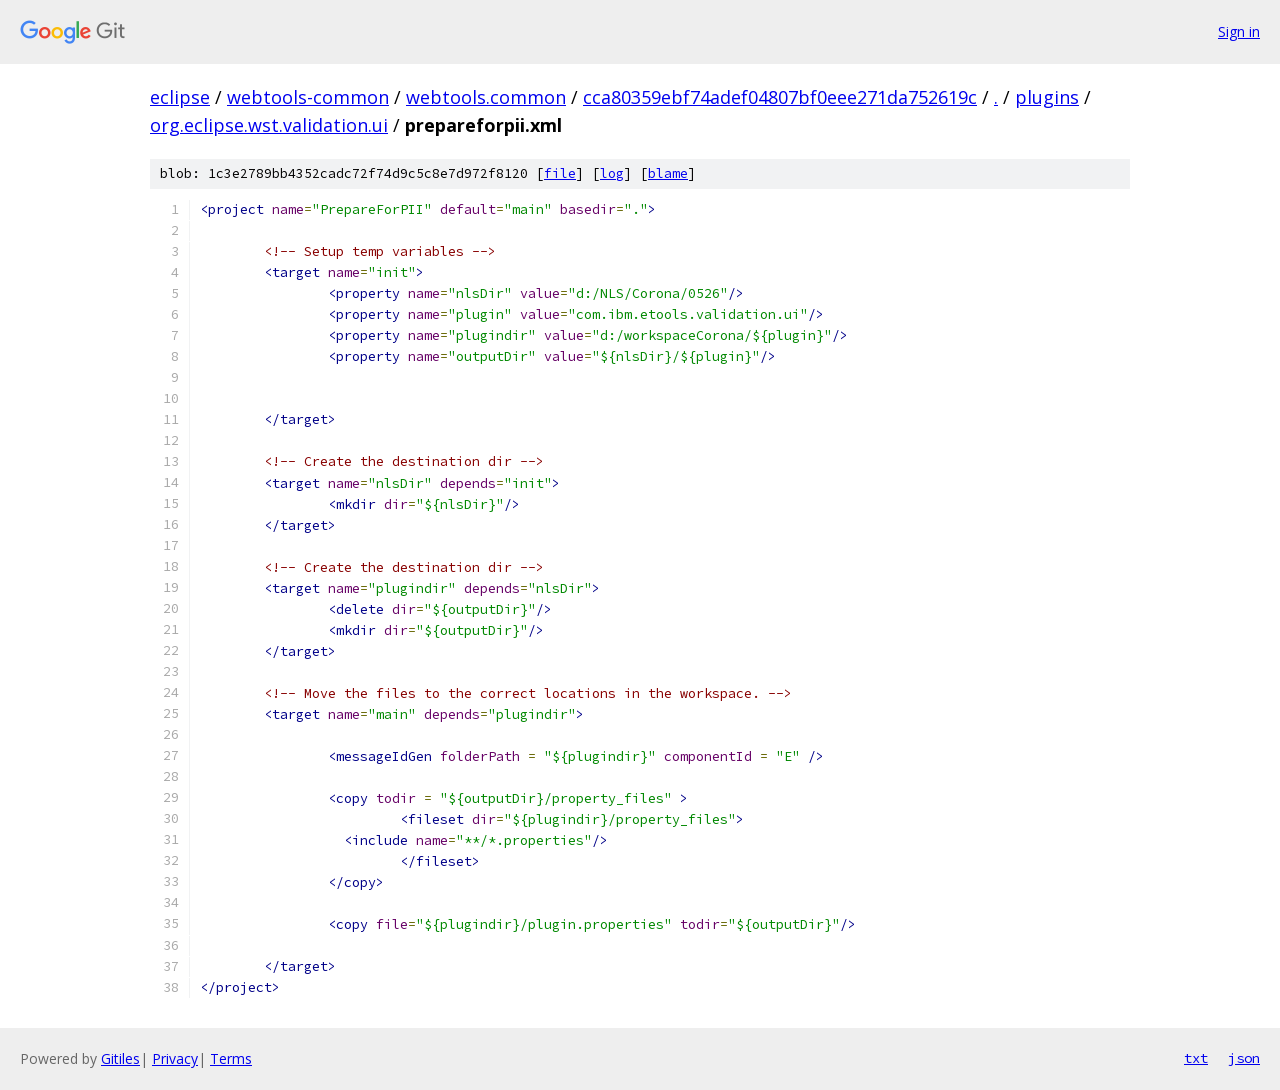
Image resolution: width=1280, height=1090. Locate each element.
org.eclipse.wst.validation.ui (269, 125)
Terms (231, 1058)
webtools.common (486, 97)
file (560, 173)
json (1244, 1058)
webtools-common (308, 97)
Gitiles (120, 1058)
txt (1196, 1058)
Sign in (1239, 31)
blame (668, 173)
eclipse (180, 97)
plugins (1047, 97)
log (612, 173)
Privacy (175, 1058)
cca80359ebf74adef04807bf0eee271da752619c (780, 97)
